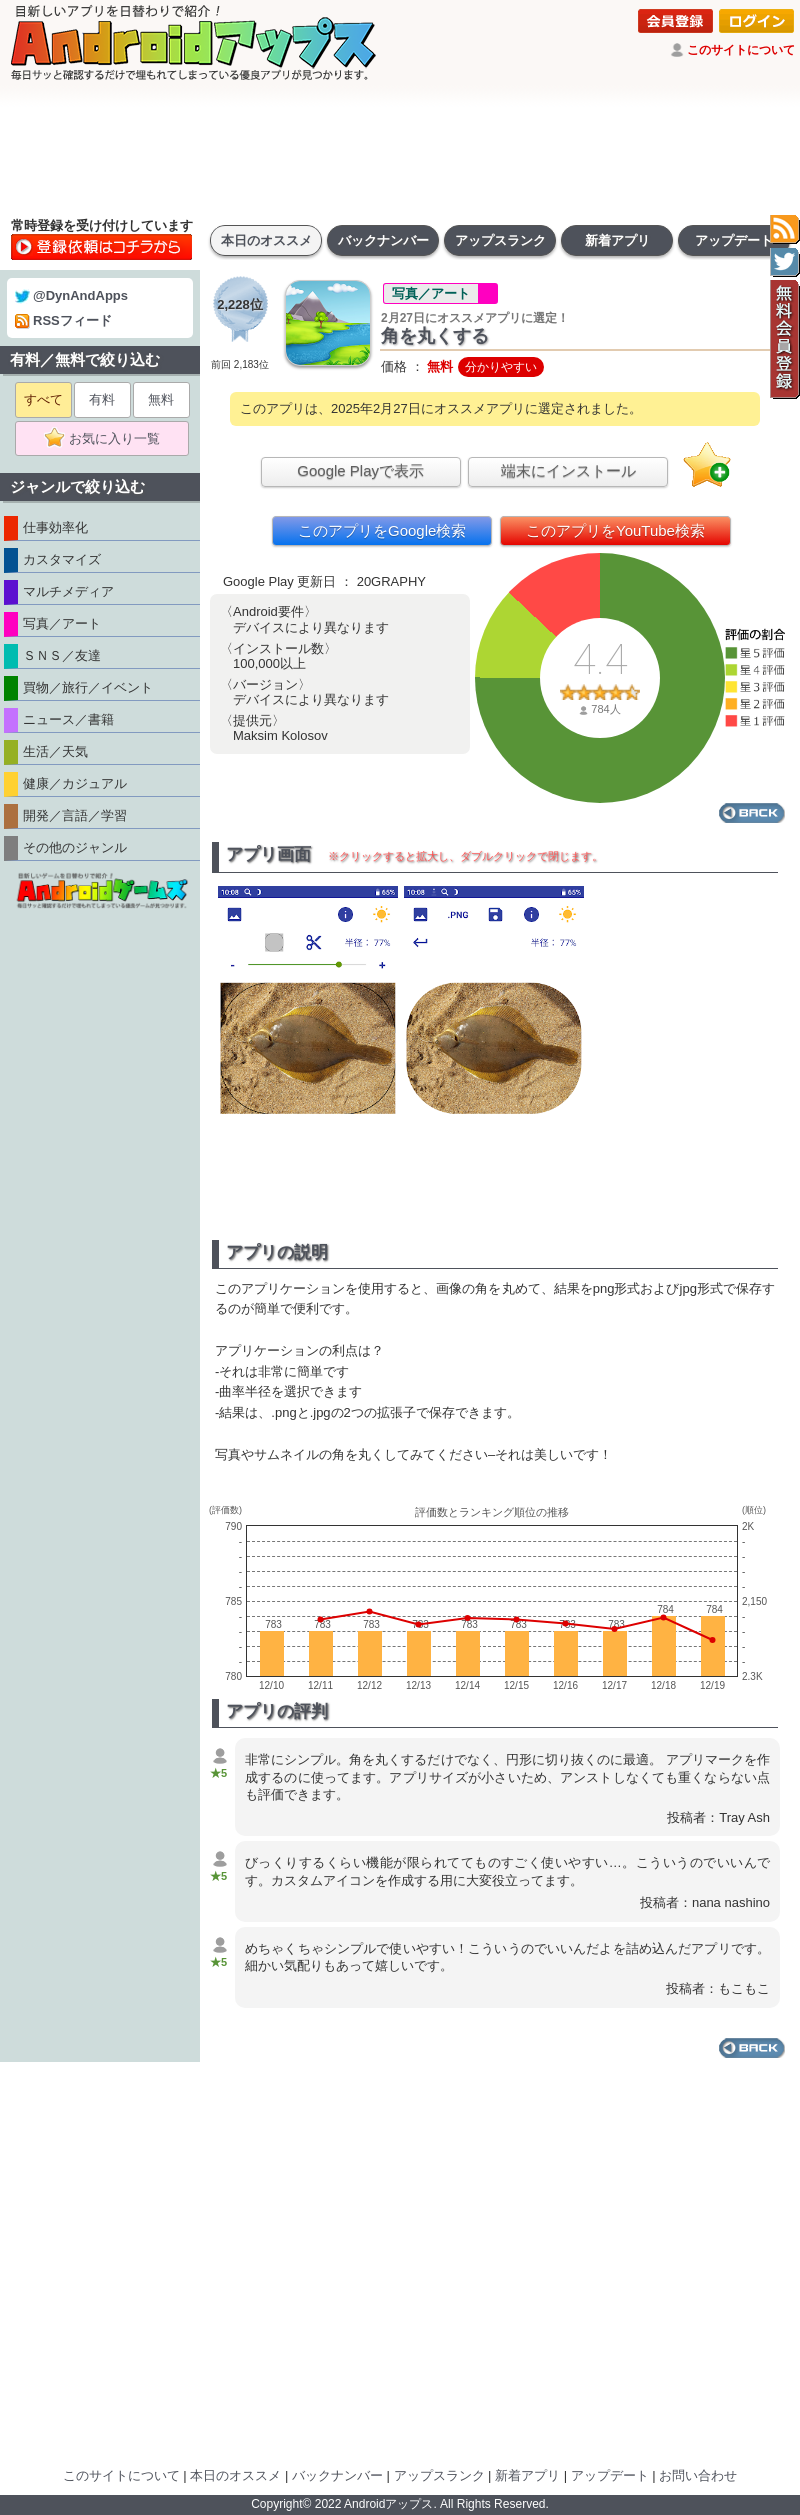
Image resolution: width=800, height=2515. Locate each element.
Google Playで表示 (360, 470)
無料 (161, 399)
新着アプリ (617, 240)
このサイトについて (741, 50)
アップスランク (500, 240)
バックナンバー (383, 240)
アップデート (734, 240)
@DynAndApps (71, 295)
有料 (102, 399)
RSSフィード (63, 320)
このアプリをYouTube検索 (615, 530)
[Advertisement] (400, 150)
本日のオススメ (266, 240)
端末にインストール (568, 470)
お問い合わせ (698, 2475)
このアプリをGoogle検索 (382, 530)
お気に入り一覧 (108, 439)
